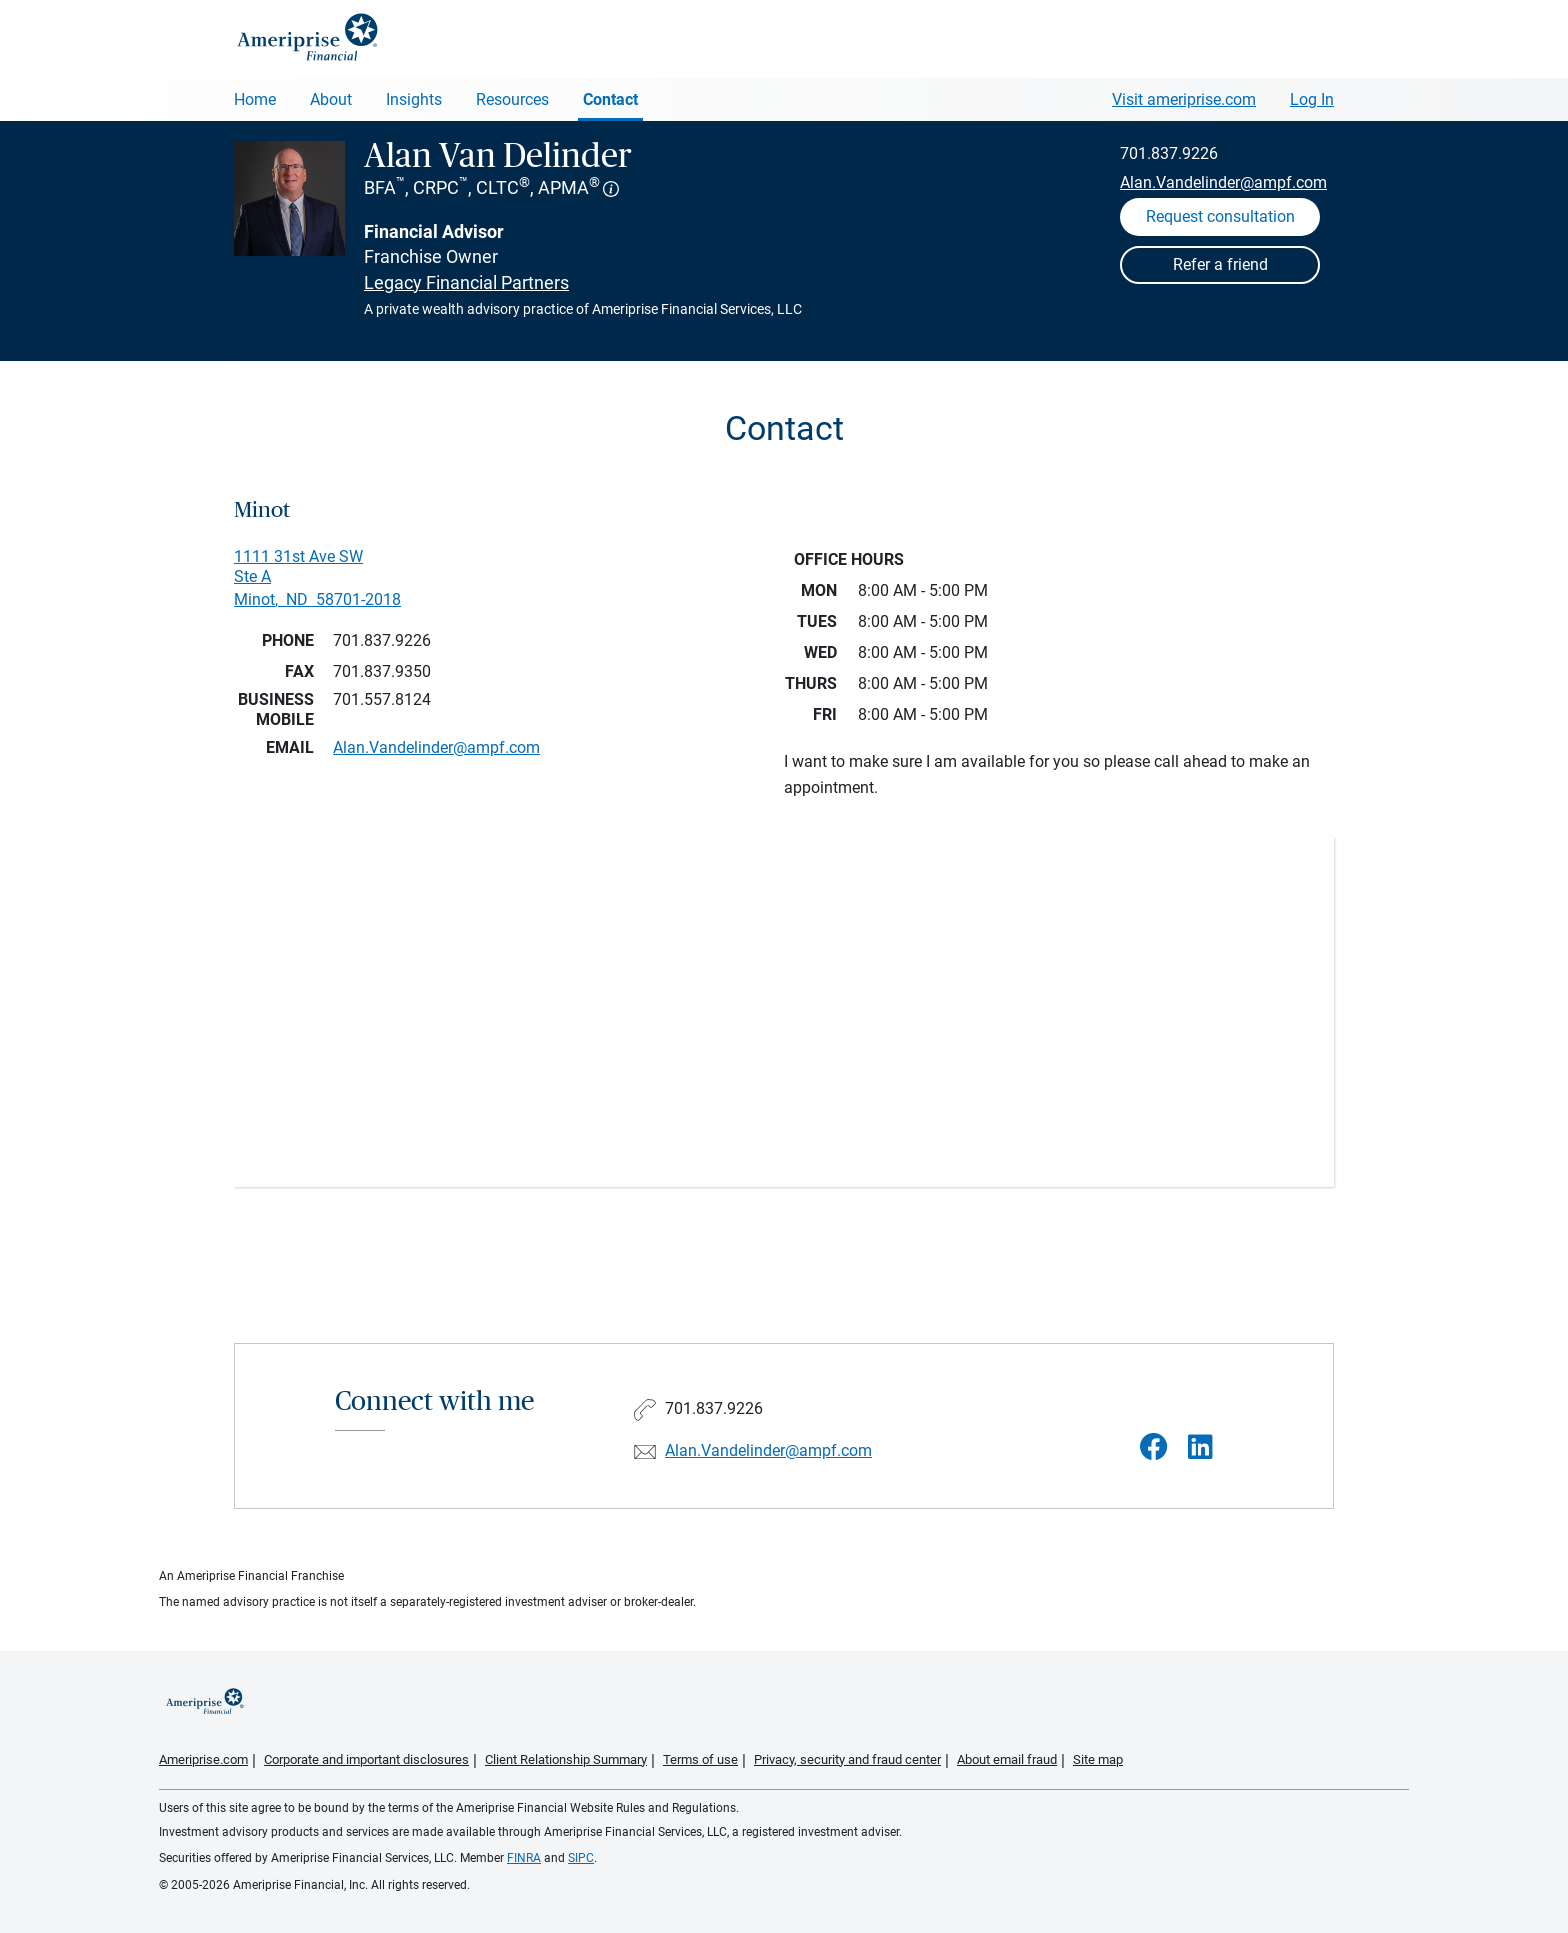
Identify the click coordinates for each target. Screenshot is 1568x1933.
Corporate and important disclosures (366, 1759)
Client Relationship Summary (566, 1759)
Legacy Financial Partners (466, 282)
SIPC (581, 1858)
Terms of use (700, 1759)
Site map (1098, 1759)
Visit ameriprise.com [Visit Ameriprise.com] (1184, 99)
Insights (414, 99)
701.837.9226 (1169, 153)
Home (255, 99)
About (331, 99)
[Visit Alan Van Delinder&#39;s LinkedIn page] (1200, 1447)
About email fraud (1007, 1759)
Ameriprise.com (203, 1759)
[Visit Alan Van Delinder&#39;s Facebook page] (1154, 1447)
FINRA (524, 1858)
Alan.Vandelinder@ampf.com (1223, 182)
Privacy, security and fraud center (847, 1759)
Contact (610, 99)
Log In (1312, 99)
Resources (512, 99)
